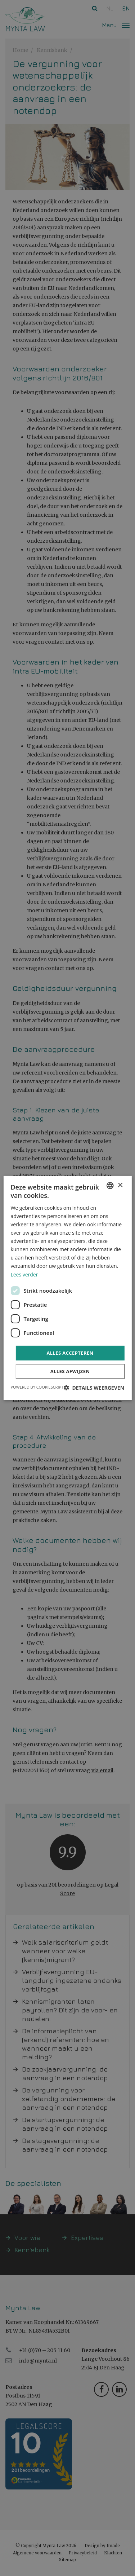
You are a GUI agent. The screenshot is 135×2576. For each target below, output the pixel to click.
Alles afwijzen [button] (70, 1371)
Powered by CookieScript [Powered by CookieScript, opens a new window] (36, 1387)
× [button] (120, 1185)
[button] (94, 1387)
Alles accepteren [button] (69, 1353)
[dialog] (67, 1288)
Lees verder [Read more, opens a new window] (24, 1274)
